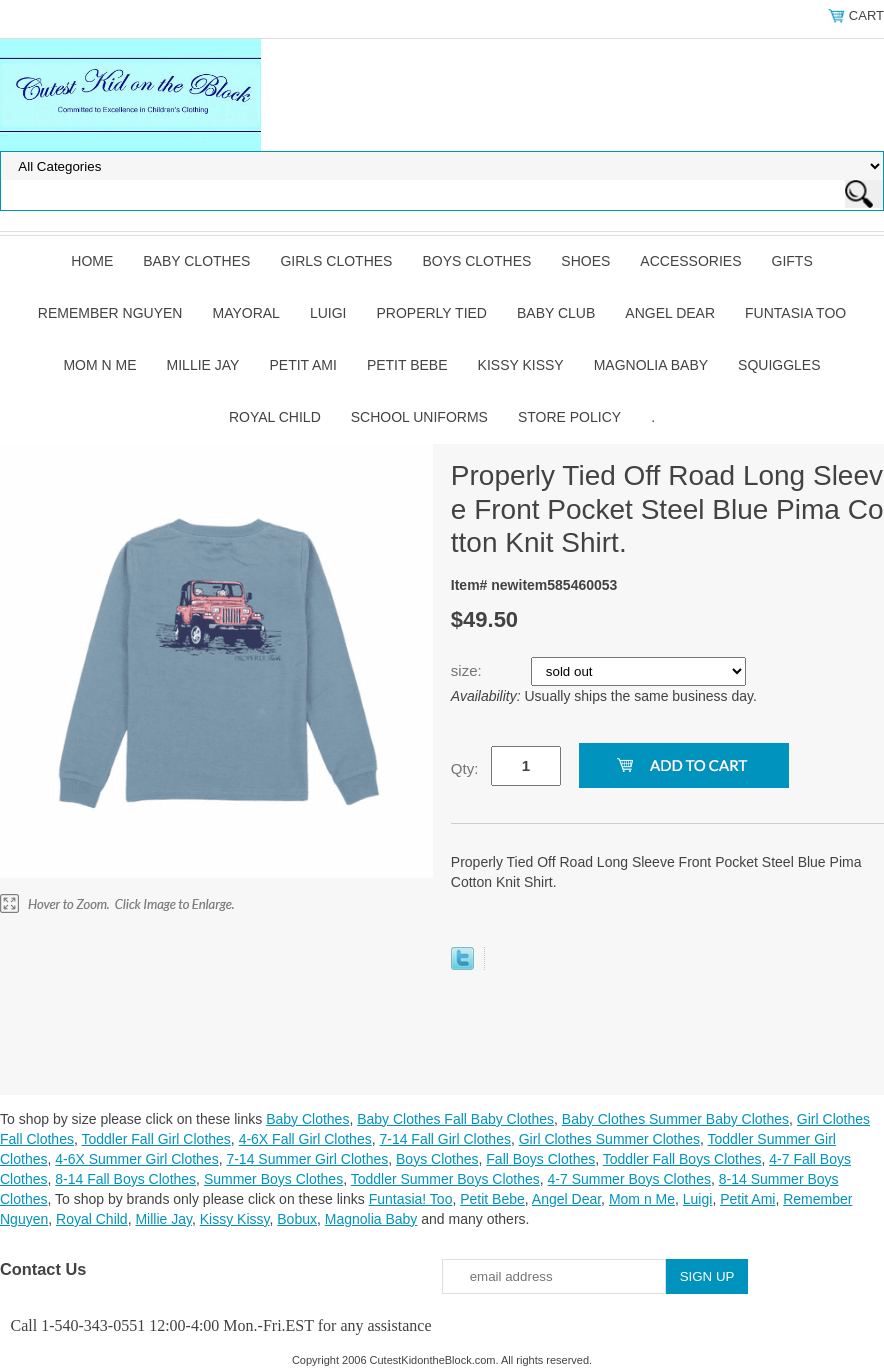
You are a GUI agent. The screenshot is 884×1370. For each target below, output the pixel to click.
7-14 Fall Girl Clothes (445, 1139)
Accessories (690, 261)
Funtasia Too (795, 313)
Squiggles (779, 365)
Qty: (465, 768)
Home (92, 261)
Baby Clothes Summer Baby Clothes (675, 1119)
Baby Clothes (196, 261)
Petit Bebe (407, 365)
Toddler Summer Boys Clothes (445, 1179)
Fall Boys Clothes (540, 1159)
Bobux (297, 1219)
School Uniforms (419, 417)
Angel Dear (670, 313)
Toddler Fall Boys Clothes (682, 1159)
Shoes (585, 261)
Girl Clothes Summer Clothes (609, 1139)
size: (468, 670)
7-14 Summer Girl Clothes (307, 1159)
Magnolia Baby (651, 365)
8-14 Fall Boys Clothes (125, 1179)
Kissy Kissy (521, 365)
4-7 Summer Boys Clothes (629, 1179)
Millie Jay (203, 365)
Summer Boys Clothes (273, 1179)
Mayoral (245, 313)
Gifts (792, 261)
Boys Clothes (476, 261)
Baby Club (556, 313)
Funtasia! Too (411, 1199)
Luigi (328, 313)
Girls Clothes (336, 261)
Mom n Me (99, 365)
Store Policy (569, 417)
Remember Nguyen (110, 313)
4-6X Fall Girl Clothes (305, 1139)
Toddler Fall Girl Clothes (155, 1139)
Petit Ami (302, 365)
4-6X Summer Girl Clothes (136, 1159)
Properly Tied (432, 313)
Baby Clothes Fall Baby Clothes (455, 1119)
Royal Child (275, 417)
